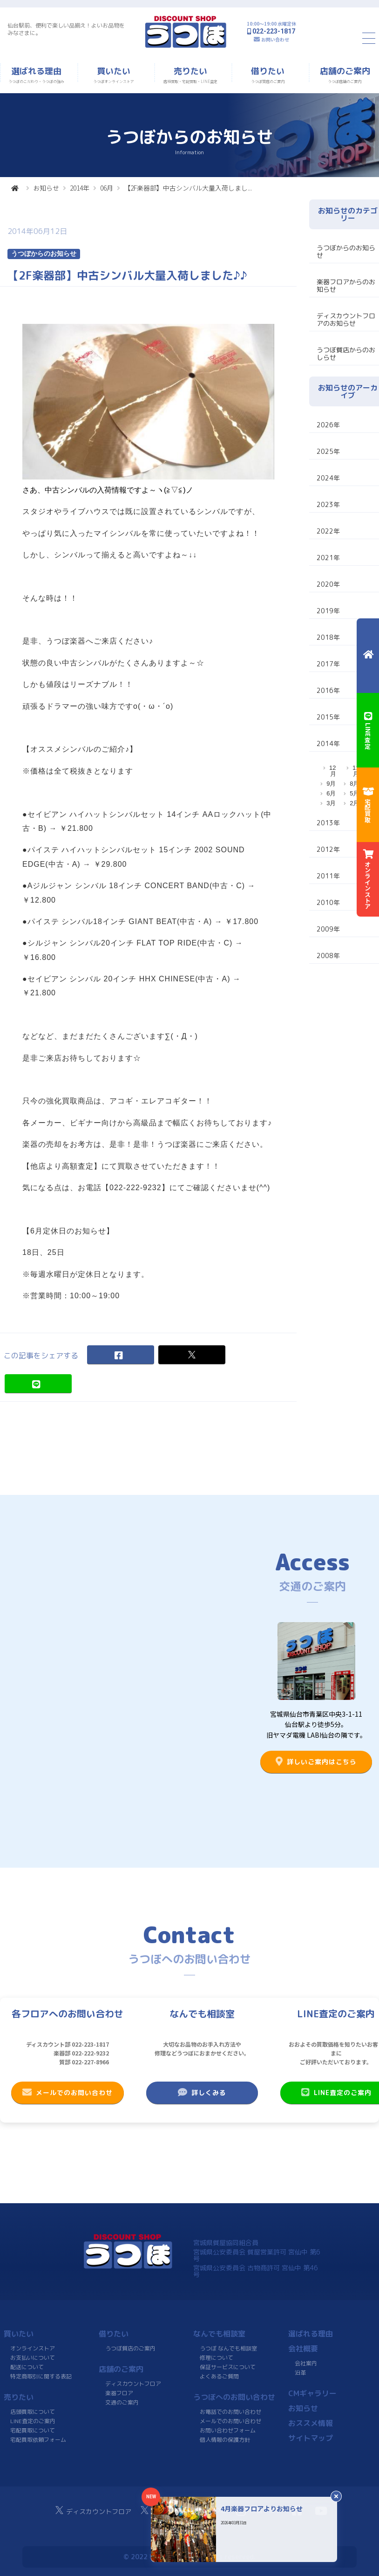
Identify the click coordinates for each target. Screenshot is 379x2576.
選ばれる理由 (310, 2334)
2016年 (328, 690)
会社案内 (306, 2363)
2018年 (328, 637)
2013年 (328, 822)
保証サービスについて (228, 2367)
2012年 (328, 849)
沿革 (299, 2373)
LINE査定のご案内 (32, 2421)
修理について (216, 2358)
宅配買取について (32, 2430)
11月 (355, 770)
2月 (354, 803)
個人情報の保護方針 (225, 2440)
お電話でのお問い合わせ (230, 2412)
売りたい (19, 2397)
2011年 (328, 875)
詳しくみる (202, 2092)
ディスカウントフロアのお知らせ (346, 319)
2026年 (328, 424)
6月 (331, 793)
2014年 (79, 187)
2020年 (328, 584)
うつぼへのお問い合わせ (234, 2397)
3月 (331, 803)
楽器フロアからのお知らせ (346, 285)
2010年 (328, 902)
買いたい (19, 2334)
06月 (106, 187)
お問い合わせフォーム (228, 2430)
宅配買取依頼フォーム (38, 2440)
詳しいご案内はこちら (316, 1761)
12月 (332, 770)
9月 (331, 783)
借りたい (114, 2334)
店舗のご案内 (121, 2369)
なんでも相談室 (219, 2334)
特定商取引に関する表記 (41, 2376)
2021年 (328, 557)
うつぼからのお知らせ (346, 251)
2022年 (328, 531)
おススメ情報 (310, 2423)
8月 (354, 783)
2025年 (328, 451)
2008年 (328, 955)
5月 (354, 793)
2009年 (328, 929)
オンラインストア (32, 2348)
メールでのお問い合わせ (67, 2092)
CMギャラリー (312, 2393)
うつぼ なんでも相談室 (228, 2348)
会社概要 (303, 2348)
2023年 (328, 504)
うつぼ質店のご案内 (130, 2348)
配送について (27, 2367)
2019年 (328, 610)
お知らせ (46, 187)
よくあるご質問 (219, 2376)
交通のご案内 (121, 2402)
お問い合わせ (275, 39)
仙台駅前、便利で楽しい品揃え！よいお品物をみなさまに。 (66, 29)
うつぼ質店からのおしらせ (346, 353)
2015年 (328, 717)
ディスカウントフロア (133, 2384)
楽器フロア (119, 2393)
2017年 (328, 663)
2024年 (328, 477)
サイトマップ (310, 2438)
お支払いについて (32, 2358)
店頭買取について (32, 2412)
